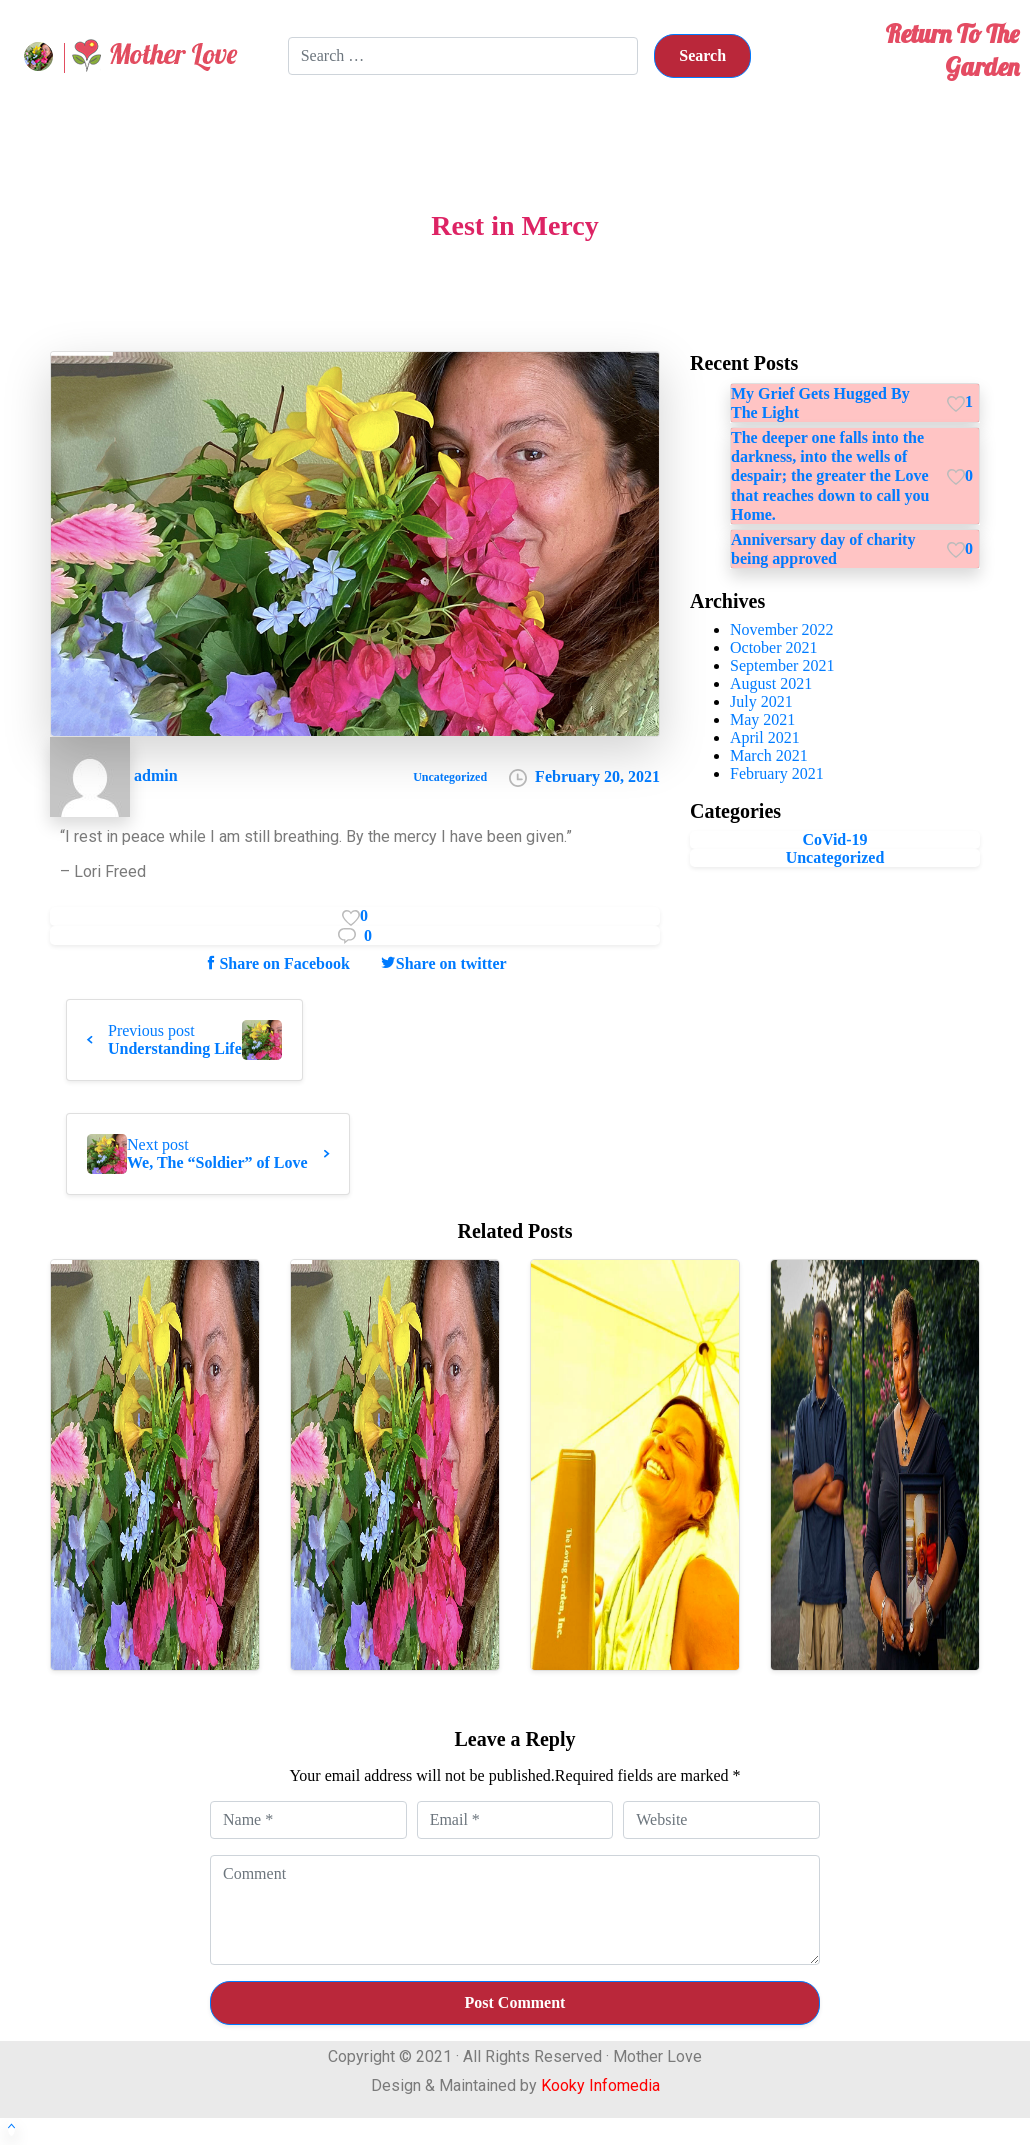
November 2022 (782, 629)
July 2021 (761, 701)
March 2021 (769, 755)
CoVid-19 (834, 839)
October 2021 (774, 647)
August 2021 (771, 683)
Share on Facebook (276, 963)
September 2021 (782, 665)
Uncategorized (835, 857)
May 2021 (762, 719)
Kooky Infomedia (600, 2085)
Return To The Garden (952, 50)
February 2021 (777, 773)
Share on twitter (443, 963)
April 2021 (765, 737)
